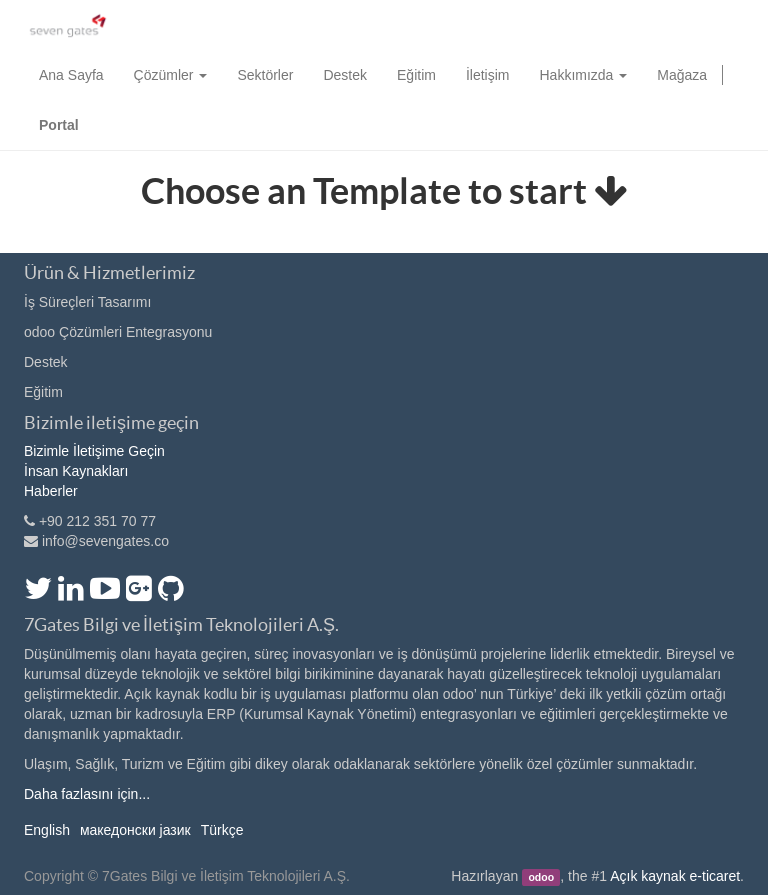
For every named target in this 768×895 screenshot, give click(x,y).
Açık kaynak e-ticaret (675, 876)
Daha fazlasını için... (87, 794)
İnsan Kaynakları (76, 471)
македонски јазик (135, 830)
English (47, 830)
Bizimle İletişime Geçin (94, 451)
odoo (541, 877)
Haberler (51, 491)
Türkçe (222, 830)
